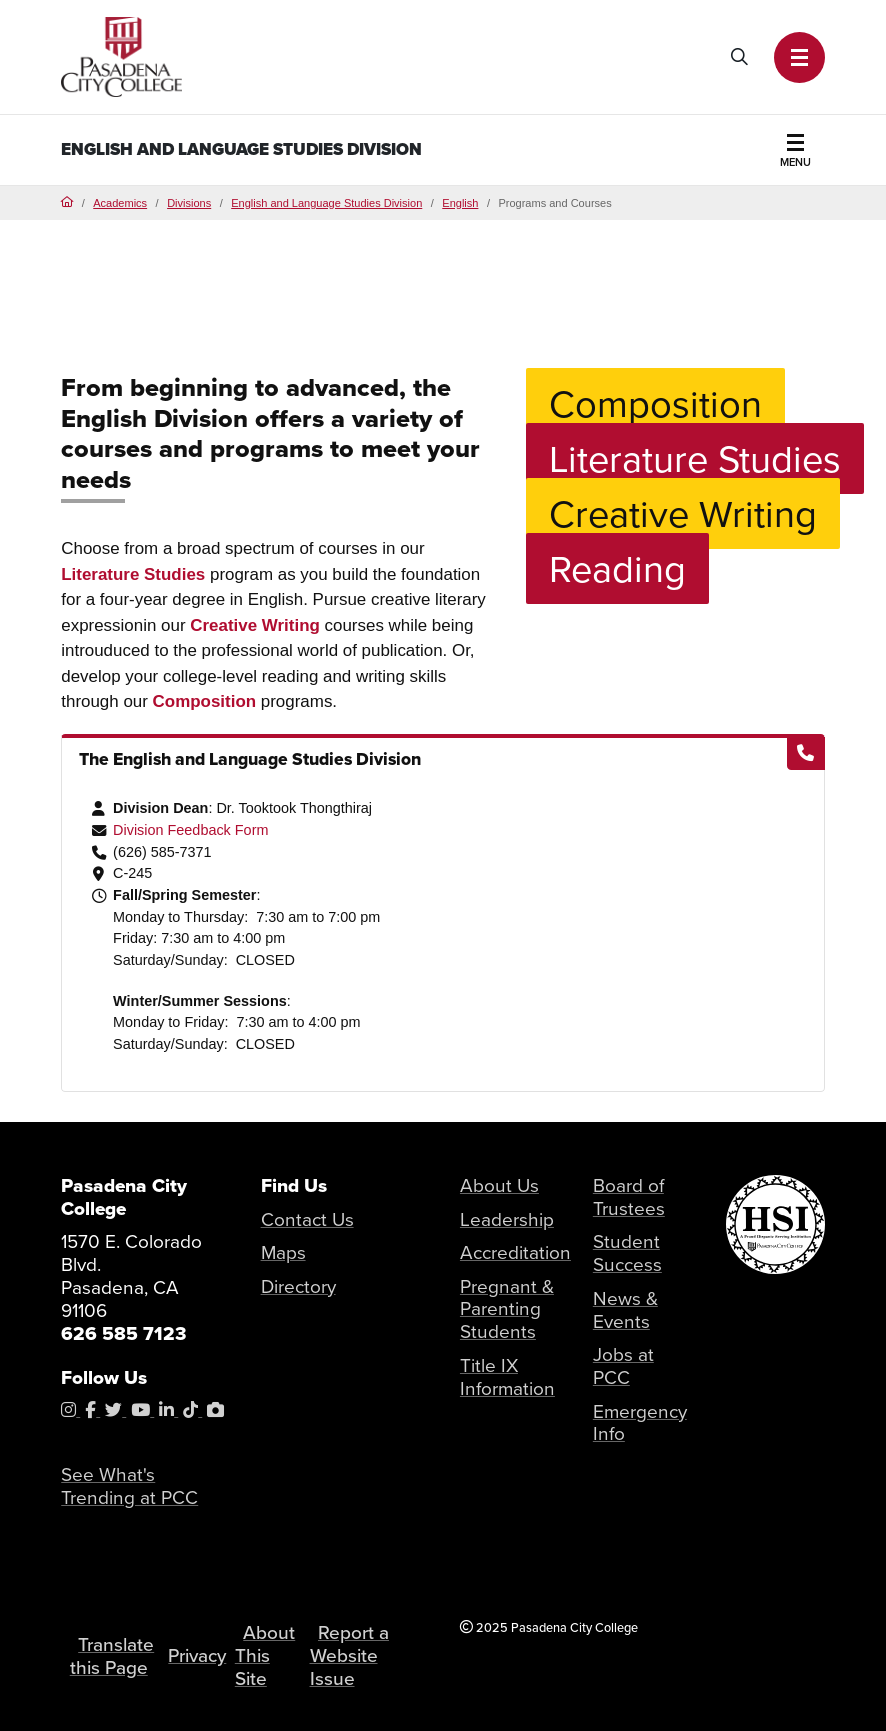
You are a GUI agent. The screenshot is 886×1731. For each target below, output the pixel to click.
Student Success (627, 1253)
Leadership (507, 1219)
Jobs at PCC (623, 1366)
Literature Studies (133, 574)
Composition (205, 701)
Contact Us (307, 1219)
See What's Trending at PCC (129, 1486)
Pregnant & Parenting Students (507, 1309)
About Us (499, 1185)
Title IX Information (507, 1377)
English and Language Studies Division (241, 149)
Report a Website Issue (349, 1655)
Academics (120, 203)
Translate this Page (112, 1656)
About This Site (265, 1655)
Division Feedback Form (190, 830)
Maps (283, 1252)
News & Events (625, 1310)
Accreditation (515, 1252)
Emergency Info (640, 1423)
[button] (799, 57)
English (460, 203)
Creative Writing (255, 625)
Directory (298, 1286)
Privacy (197, 1655)
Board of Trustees (629, 1197)
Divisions (189, 203)
